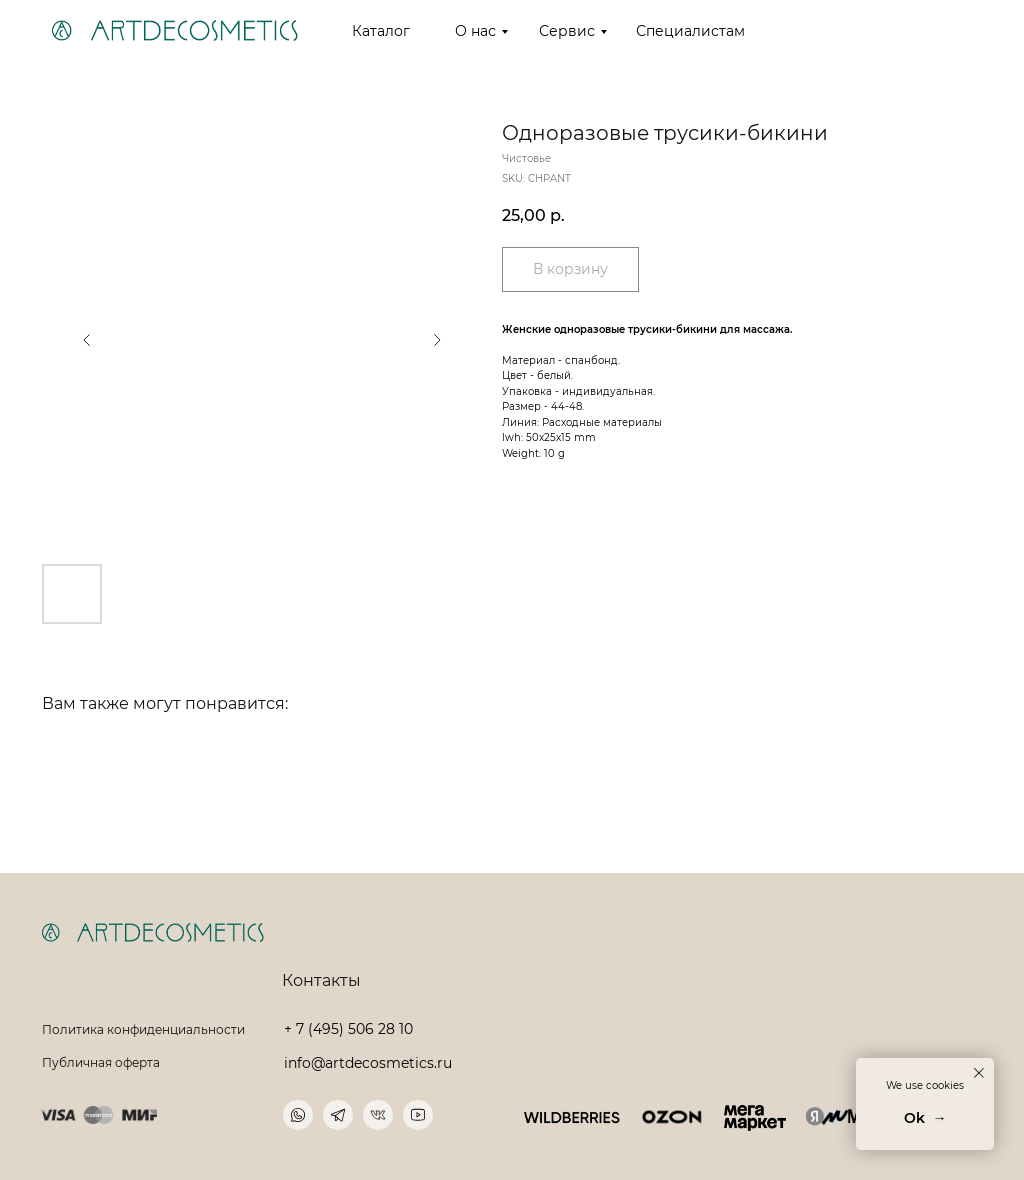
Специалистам (690, 31)
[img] (572, 1117)
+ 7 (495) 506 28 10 (348, 1029)
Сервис (567, 31)
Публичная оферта (101, 1062)
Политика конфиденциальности (143, 1029)
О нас (475, 31)
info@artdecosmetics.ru (368, 1063)
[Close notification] (979, 1073)
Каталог (381, 31)
